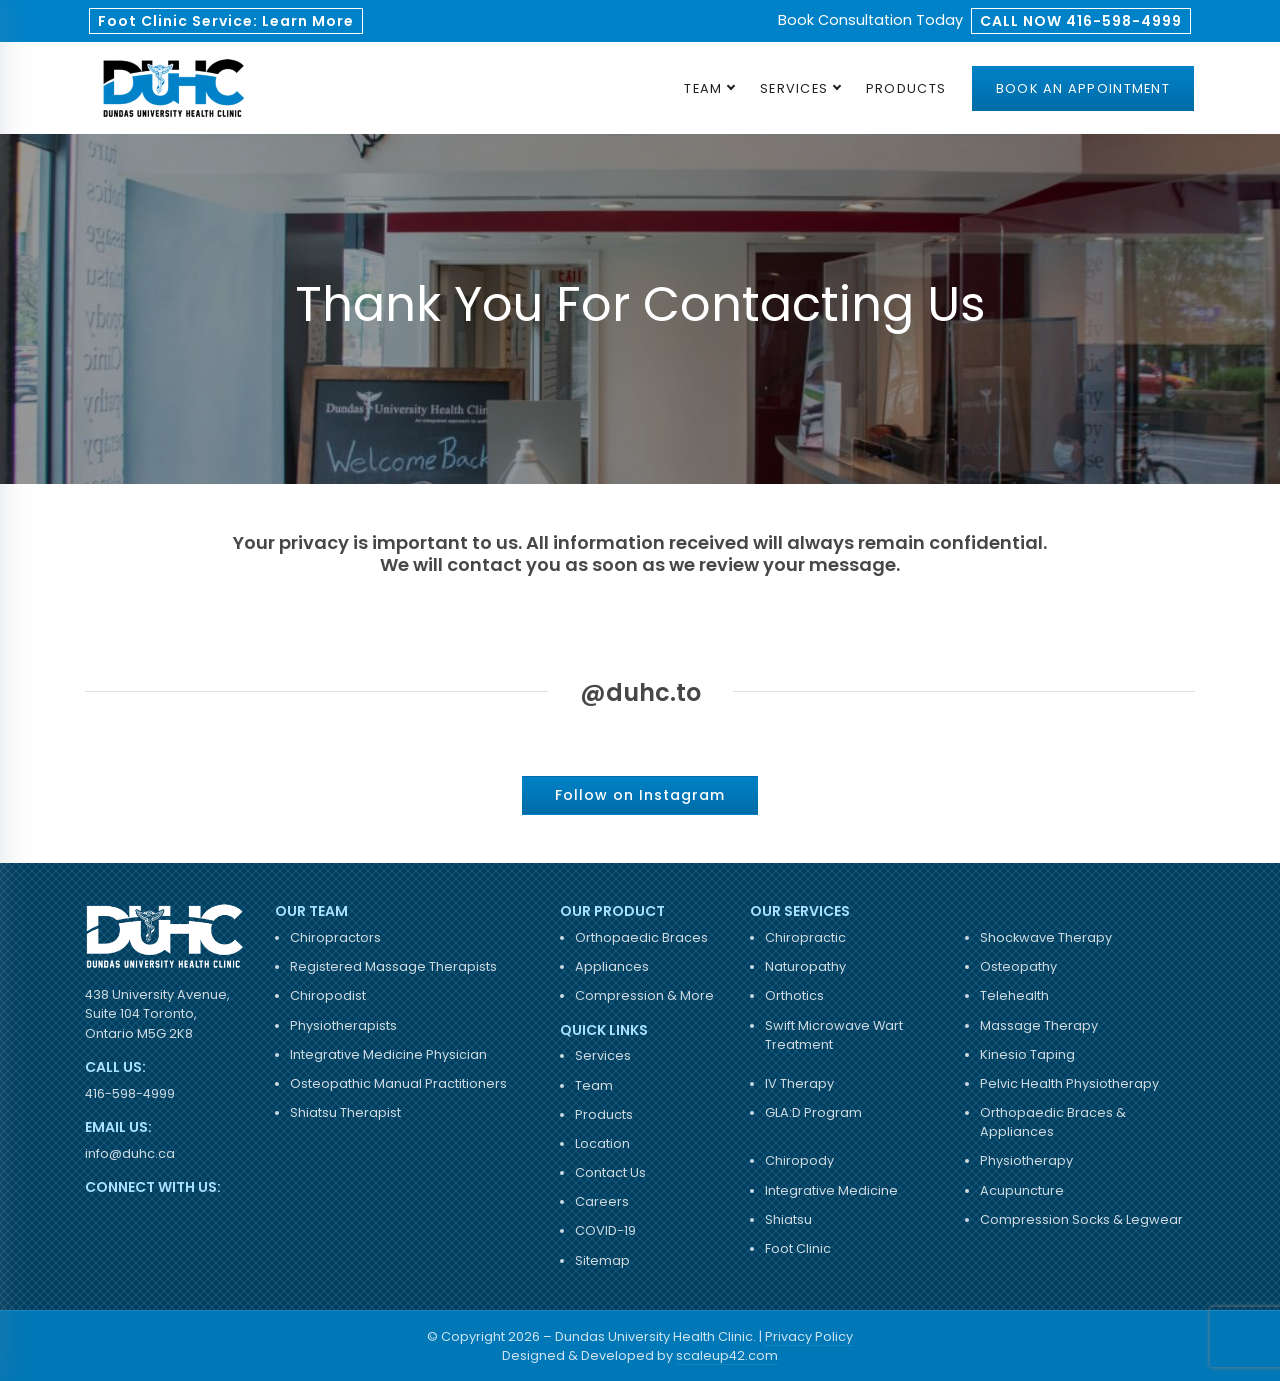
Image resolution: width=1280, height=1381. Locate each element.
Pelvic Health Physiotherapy (1069, 1083)
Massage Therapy (1039, 1025)
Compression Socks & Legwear (1081, 1219)
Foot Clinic (798, 1248)
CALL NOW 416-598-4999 (1081, 21)
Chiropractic (805, 937)
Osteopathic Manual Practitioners (398, 1083)
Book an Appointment (1083, 88)
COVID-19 (605, 1230)
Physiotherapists (343, 1025)
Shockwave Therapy (1046, 937)
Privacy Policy (809, 1336)
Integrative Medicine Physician (388, 1054)
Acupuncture (1022, 1190)
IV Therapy (799, 1083)
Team (703, 88)
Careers (602, 1201)
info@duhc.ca (130, 1153)
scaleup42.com (727, 1355)
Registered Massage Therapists (393, 966)
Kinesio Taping (1027, 1054)
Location (602, 1143)
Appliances (612, 966)
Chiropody (799, 1160)
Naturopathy (805, 966)
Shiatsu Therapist (345, 1112)
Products (906, 88)
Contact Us (610, 1172)
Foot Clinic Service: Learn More (226, 21)
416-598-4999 (130, 1093)
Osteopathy (1018, 966)
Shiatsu (788, 1219)
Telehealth (1014, 995)
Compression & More (644, 995)
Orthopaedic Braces (641, 937)
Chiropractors (335, 937)
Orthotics (794, 995)
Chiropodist (328, 995)
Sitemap (602, 1260)
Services (794, 88)
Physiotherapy (1026, 1160)
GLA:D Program (813, 1112)
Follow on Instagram (640, 795)
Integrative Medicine (831, 1190)
